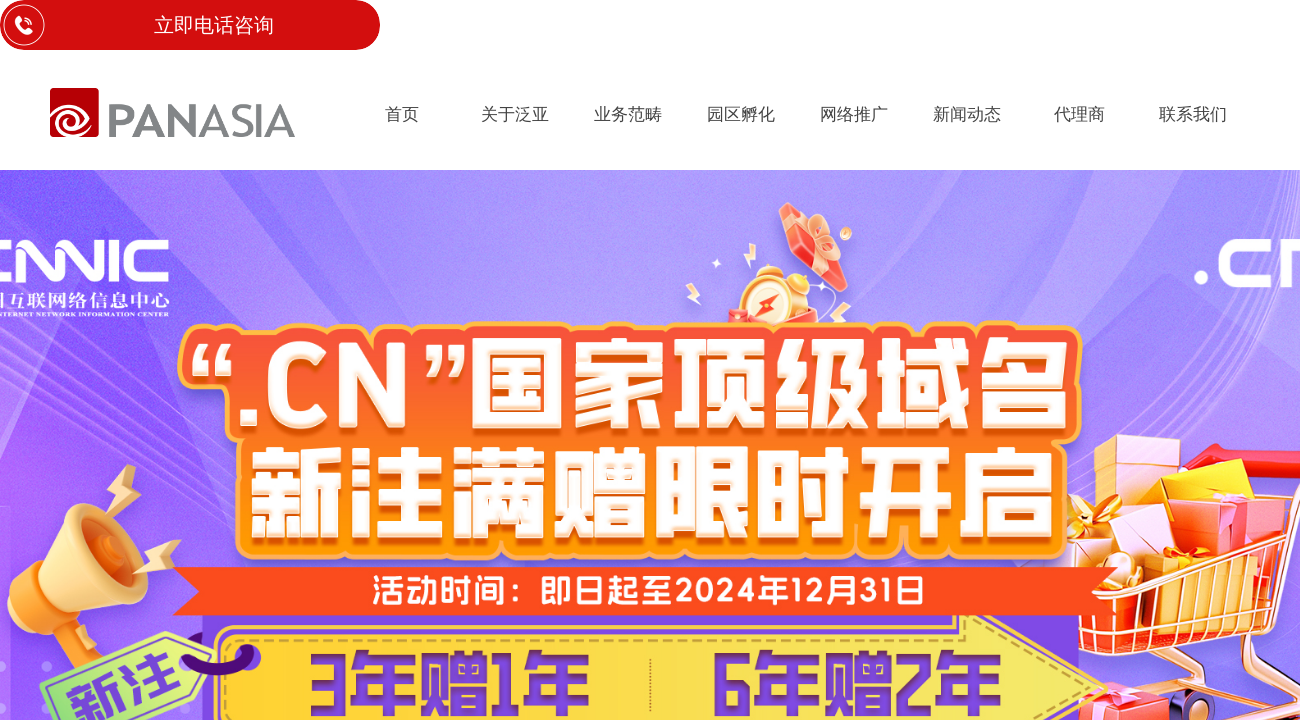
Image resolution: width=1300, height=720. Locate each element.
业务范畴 (628, 114)
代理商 (1079, 114)
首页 (402, 114)
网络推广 (854, 114)
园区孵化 (741, 114)
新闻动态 (967, 114)
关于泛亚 (515, 114)
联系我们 (1193, 114)
